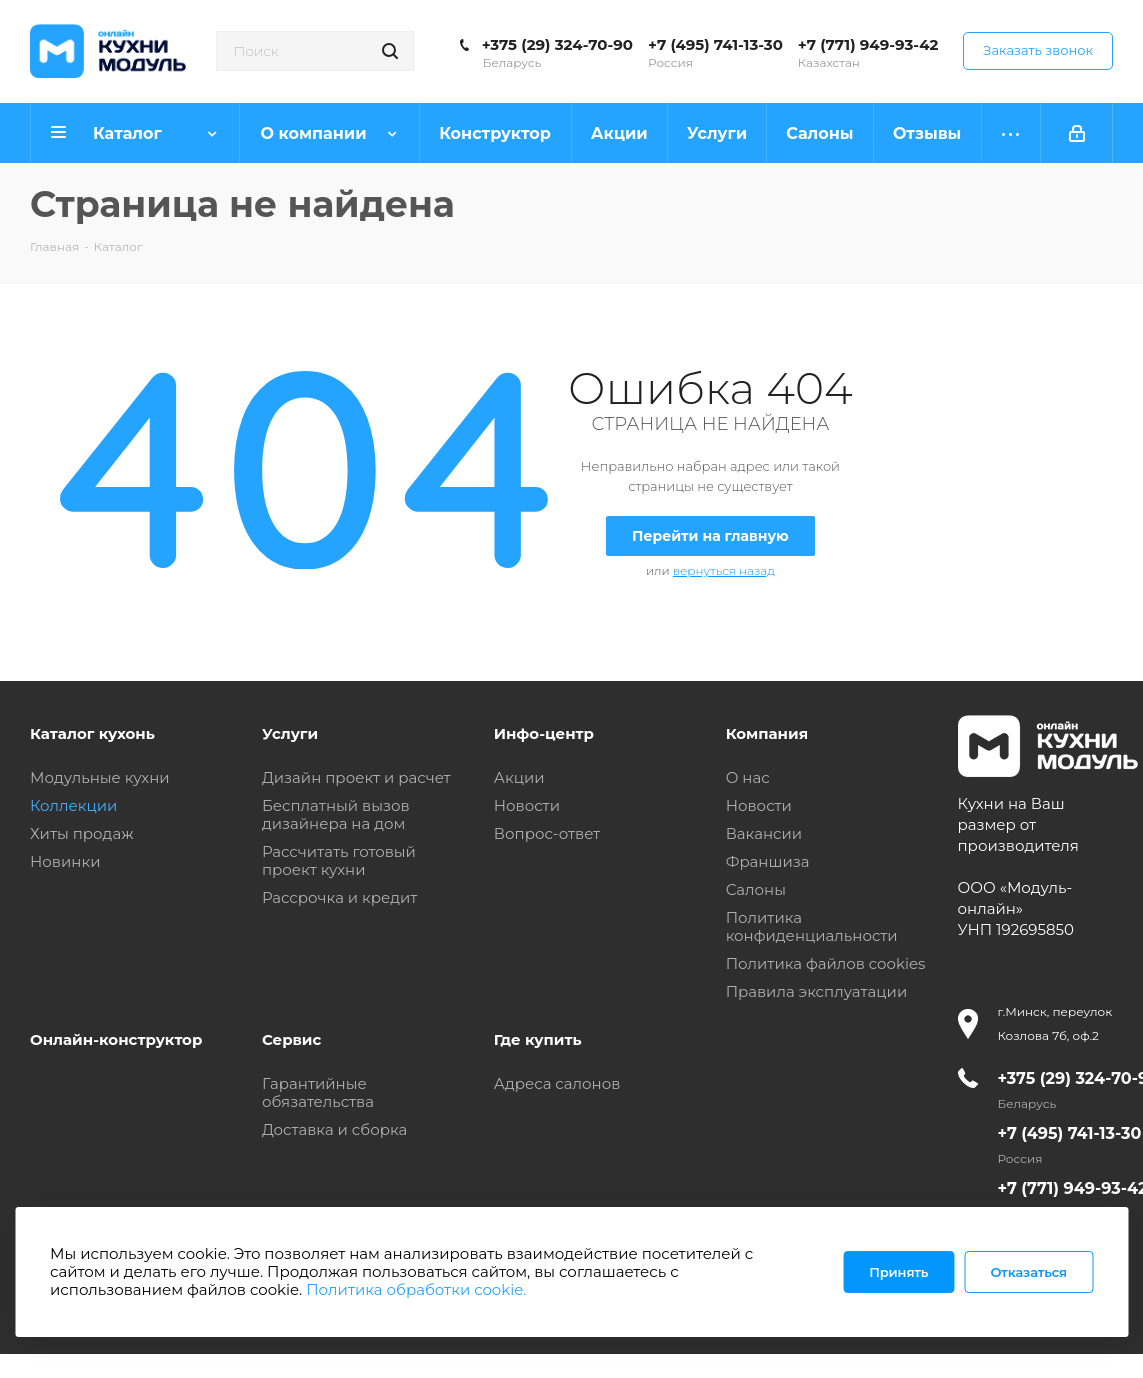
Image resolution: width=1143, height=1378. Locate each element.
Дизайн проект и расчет (356, 777)
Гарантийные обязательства (318, 1092)
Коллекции (73, 805)
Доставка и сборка (334, 1129)
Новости (527, 805)
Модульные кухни (100, 777)
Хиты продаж (82, 833)
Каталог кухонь (92, 733)
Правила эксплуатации (817, 991)
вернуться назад (724, 570)
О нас (748, 777)
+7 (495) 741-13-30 (715, 44)
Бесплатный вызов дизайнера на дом (336, 814)
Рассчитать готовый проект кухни (339, 860)
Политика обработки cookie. (416, 1289)
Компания (767, 733)
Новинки (65, 861)
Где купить (538, 1039)
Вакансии (764, 833)
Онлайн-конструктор (116, 1039)
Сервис (292, 1039)
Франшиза (768, 861)
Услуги (290, 733)
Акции (519, 777)
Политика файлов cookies (826, 963)
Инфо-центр (544, 733)
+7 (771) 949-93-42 (868, 44)
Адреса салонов (557, 1083)
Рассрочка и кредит (340, 897)
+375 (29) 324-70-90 (557, 44)
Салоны (756, 889)
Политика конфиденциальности (812, 926)
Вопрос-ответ (547, 833)
